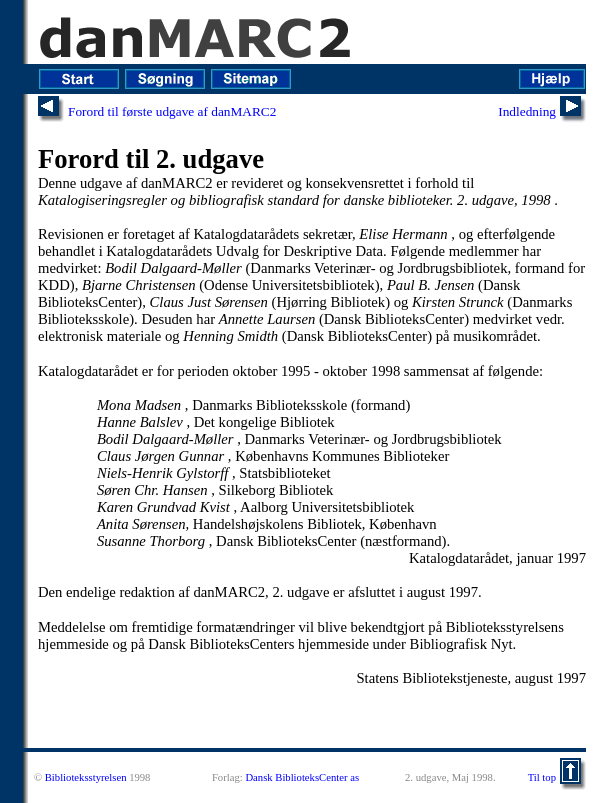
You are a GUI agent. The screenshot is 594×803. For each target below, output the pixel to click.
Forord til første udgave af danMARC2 (172, 111)
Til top (542, 777)
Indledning (527, 111)
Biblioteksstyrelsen (86, 777)
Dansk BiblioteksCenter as (302, 777)
